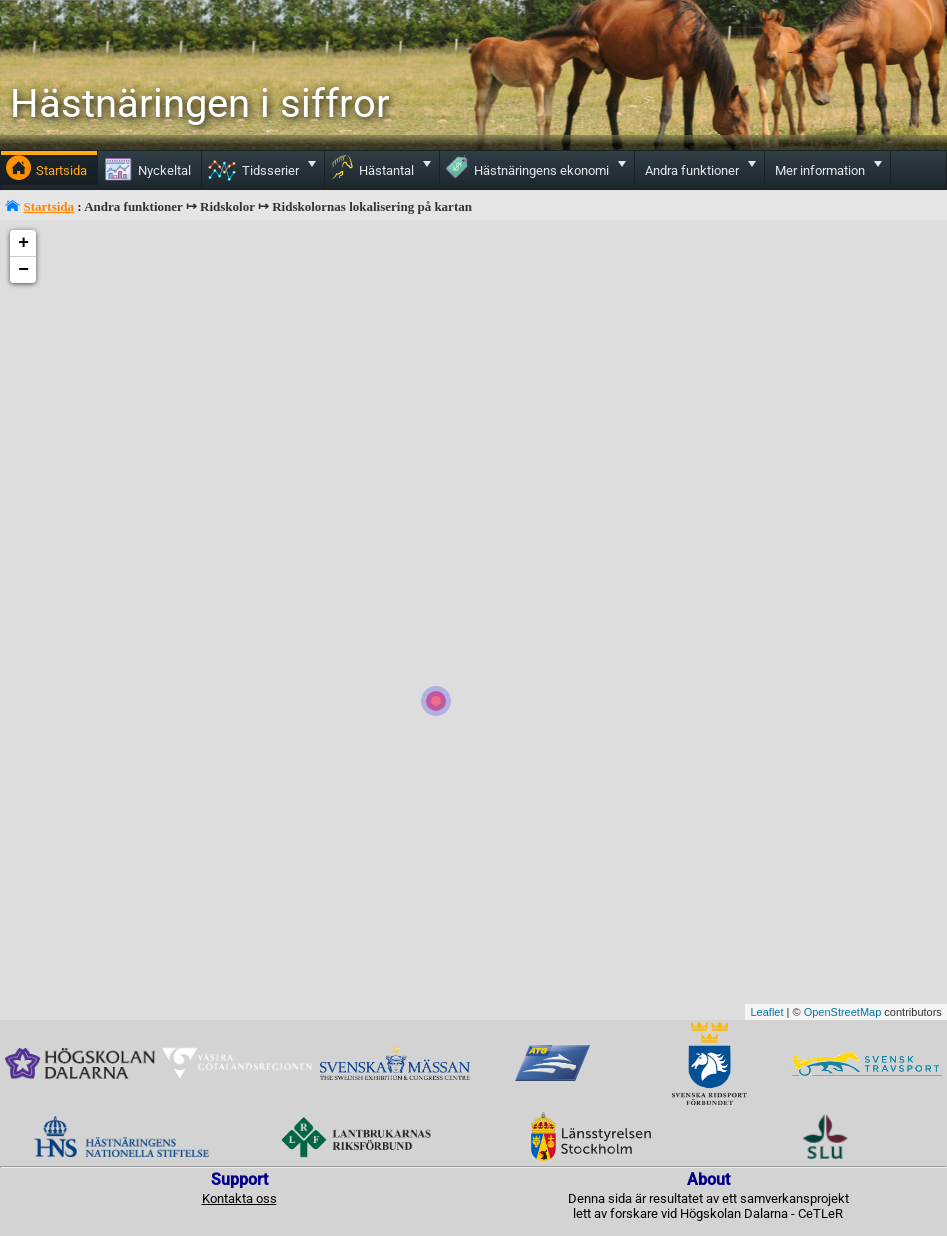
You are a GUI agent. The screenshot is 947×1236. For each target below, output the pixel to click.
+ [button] (23, 243)
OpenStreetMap (843, 1012)
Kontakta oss (239, 1198)
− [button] (23, 270)
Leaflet (766, 1012)
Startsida (49, 206)
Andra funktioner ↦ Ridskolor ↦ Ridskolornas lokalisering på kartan (278, 206)
